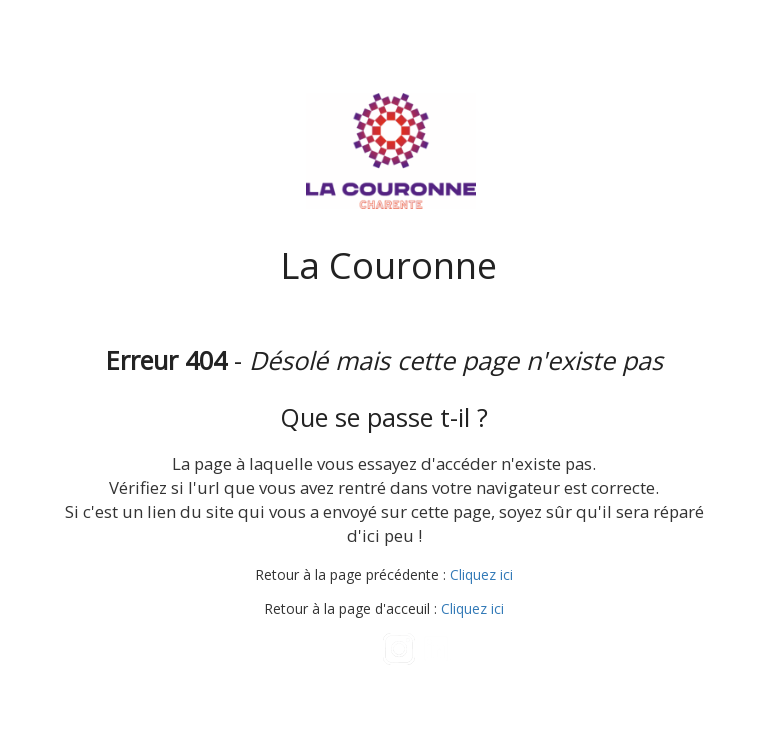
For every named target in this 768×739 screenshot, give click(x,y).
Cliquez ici (481, 574)
